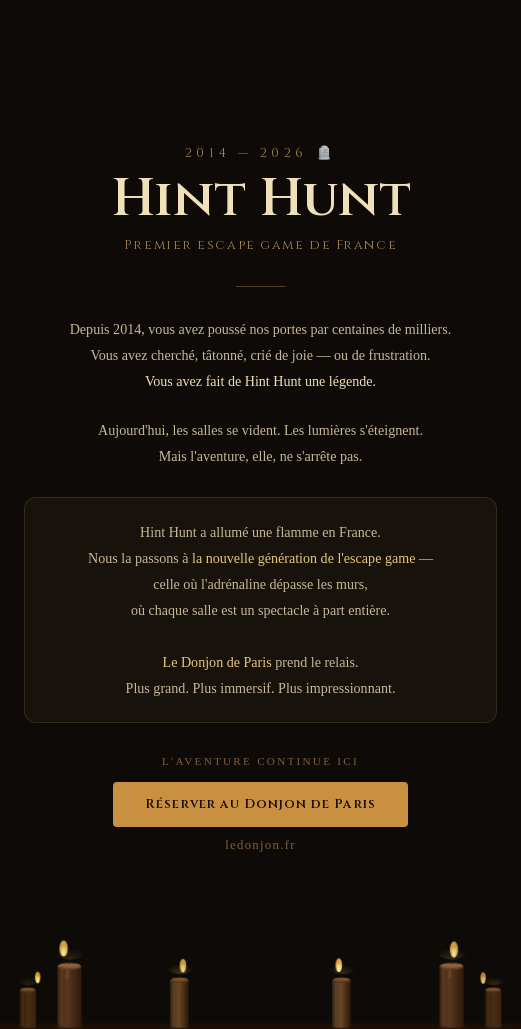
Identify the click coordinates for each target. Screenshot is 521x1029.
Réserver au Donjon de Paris (260, 804)
